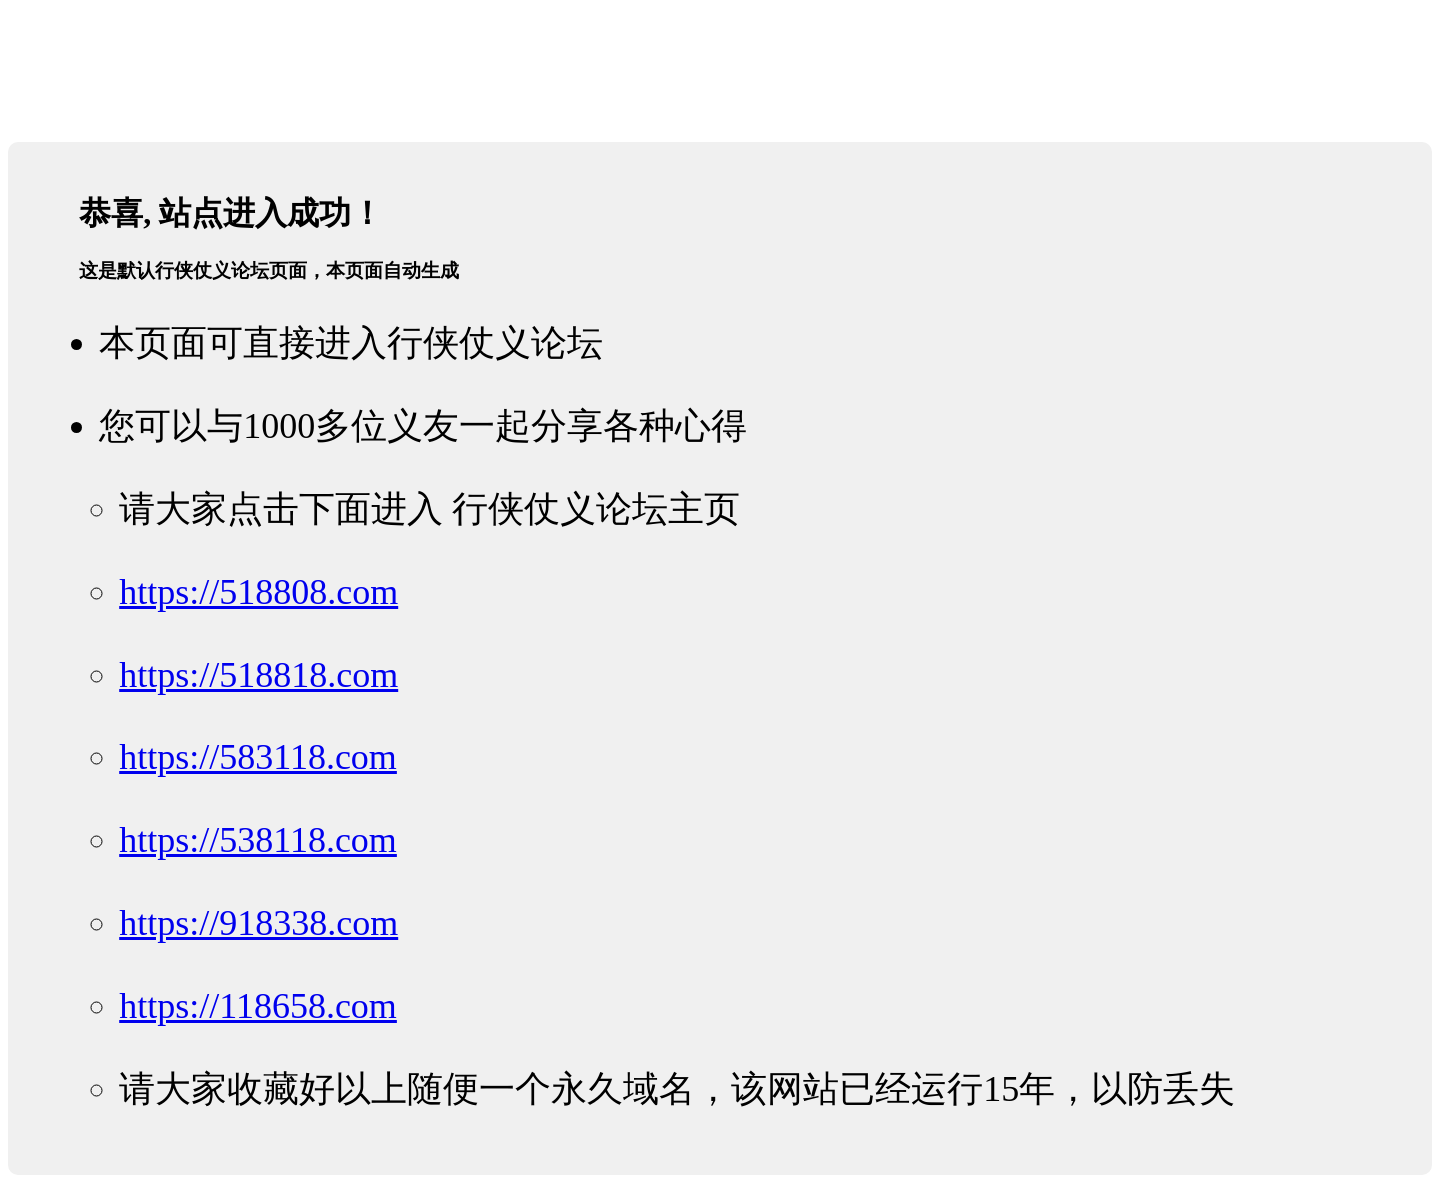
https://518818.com (258, 675)
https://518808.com (258, 592)
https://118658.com (258, 1006)
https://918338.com (258, 923)
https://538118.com (258, 840)
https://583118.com (258, 757)
